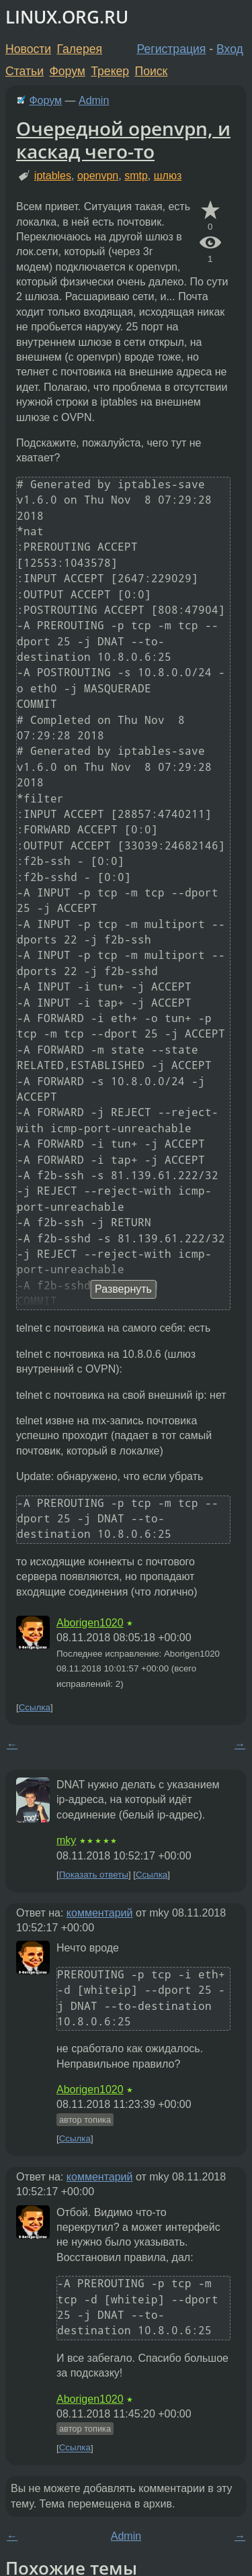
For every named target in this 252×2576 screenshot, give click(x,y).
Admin (94, 100)
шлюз (168, 175)
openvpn (97, 175)
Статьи (24, 71)
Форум (67, 71)
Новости (28, 49)
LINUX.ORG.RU (66, 17)
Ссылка (34, 1707)
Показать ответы (93, 1875)
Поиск (151, 71)
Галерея (79, 49)
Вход (229, 49)
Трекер (110, 71)
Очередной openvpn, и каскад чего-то (123, 140)
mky (66, 1840)
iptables (52, 175)
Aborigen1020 (90, 1622)
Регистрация (171, 49)
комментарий (100, 1913)
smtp (136, 175)
